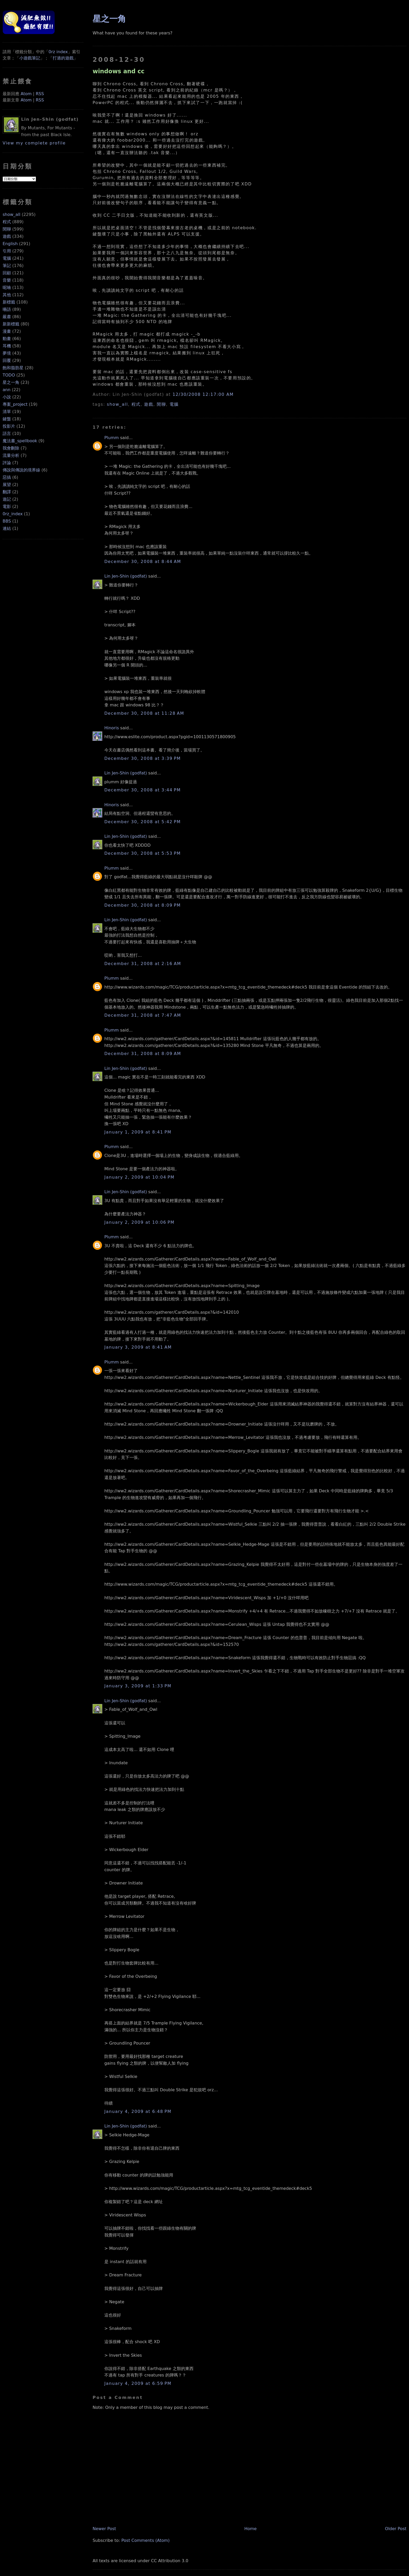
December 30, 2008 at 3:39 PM (142, 758)
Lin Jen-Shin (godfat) (125, 576)
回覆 (7, 360)
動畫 (7, 338)
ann (6, 389)
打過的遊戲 (63, 58)
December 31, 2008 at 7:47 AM (142, 1015)
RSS (40, 93)
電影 (7, 506)
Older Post (395, 2528)
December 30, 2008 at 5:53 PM (142, 853)
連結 (7, 528)
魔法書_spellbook (20, 440)
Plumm (111, 437)
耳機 (7, 345)
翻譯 (7, 491)
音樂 (7, 280)
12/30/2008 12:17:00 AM (202, 394)
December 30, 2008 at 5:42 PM (142, 821)
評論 (7, 462)
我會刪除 (11, 448)
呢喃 (7, 287)
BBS (7, 521)
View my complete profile (34, 143)
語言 (7, 433)
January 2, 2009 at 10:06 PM (139, 1222)
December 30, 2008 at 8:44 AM (142, 561)
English (10, 243)
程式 (7, 221)
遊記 (7, 499)
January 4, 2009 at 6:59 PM (137, 2383)
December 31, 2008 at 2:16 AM (142, 963)
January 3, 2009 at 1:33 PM (137, 1685)
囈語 (7, 309)
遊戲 (7, 236)
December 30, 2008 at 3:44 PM (142, 789)
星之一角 (11, 382)
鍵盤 (7, 418)
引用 (7, 250)
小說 (7, 397)
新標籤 (9, 302)
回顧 (7, 272)
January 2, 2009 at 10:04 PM (139, 1177)
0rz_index (13, 513)
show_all (11, 214)
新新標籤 (11, 324)
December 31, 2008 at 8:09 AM (142, 1053)
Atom (26, 93)
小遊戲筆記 (29, 58)
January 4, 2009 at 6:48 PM (137, 2111)
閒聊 (7, 229)
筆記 (7, 265)
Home (250, 2528)
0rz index (58, 51)
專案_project (15, 404)
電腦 (7, 258)
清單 (7, 411)
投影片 (9, 426)
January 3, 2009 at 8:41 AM (138, 1347)
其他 (7, 294)
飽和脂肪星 (13, 367)
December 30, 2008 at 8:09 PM (142, 905)
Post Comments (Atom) (145, 2540)
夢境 (7, 353)
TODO (9, 375)
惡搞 (7, 477)
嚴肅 (7, 316)
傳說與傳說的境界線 (21, 470)
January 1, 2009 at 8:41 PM (137, 1132)
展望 (7, 484)
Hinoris (111, 727)
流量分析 (11, 455)
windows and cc (119, 71)
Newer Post (104, 2528)
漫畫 (7, 331)
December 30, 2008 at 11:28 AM (144, 713)
